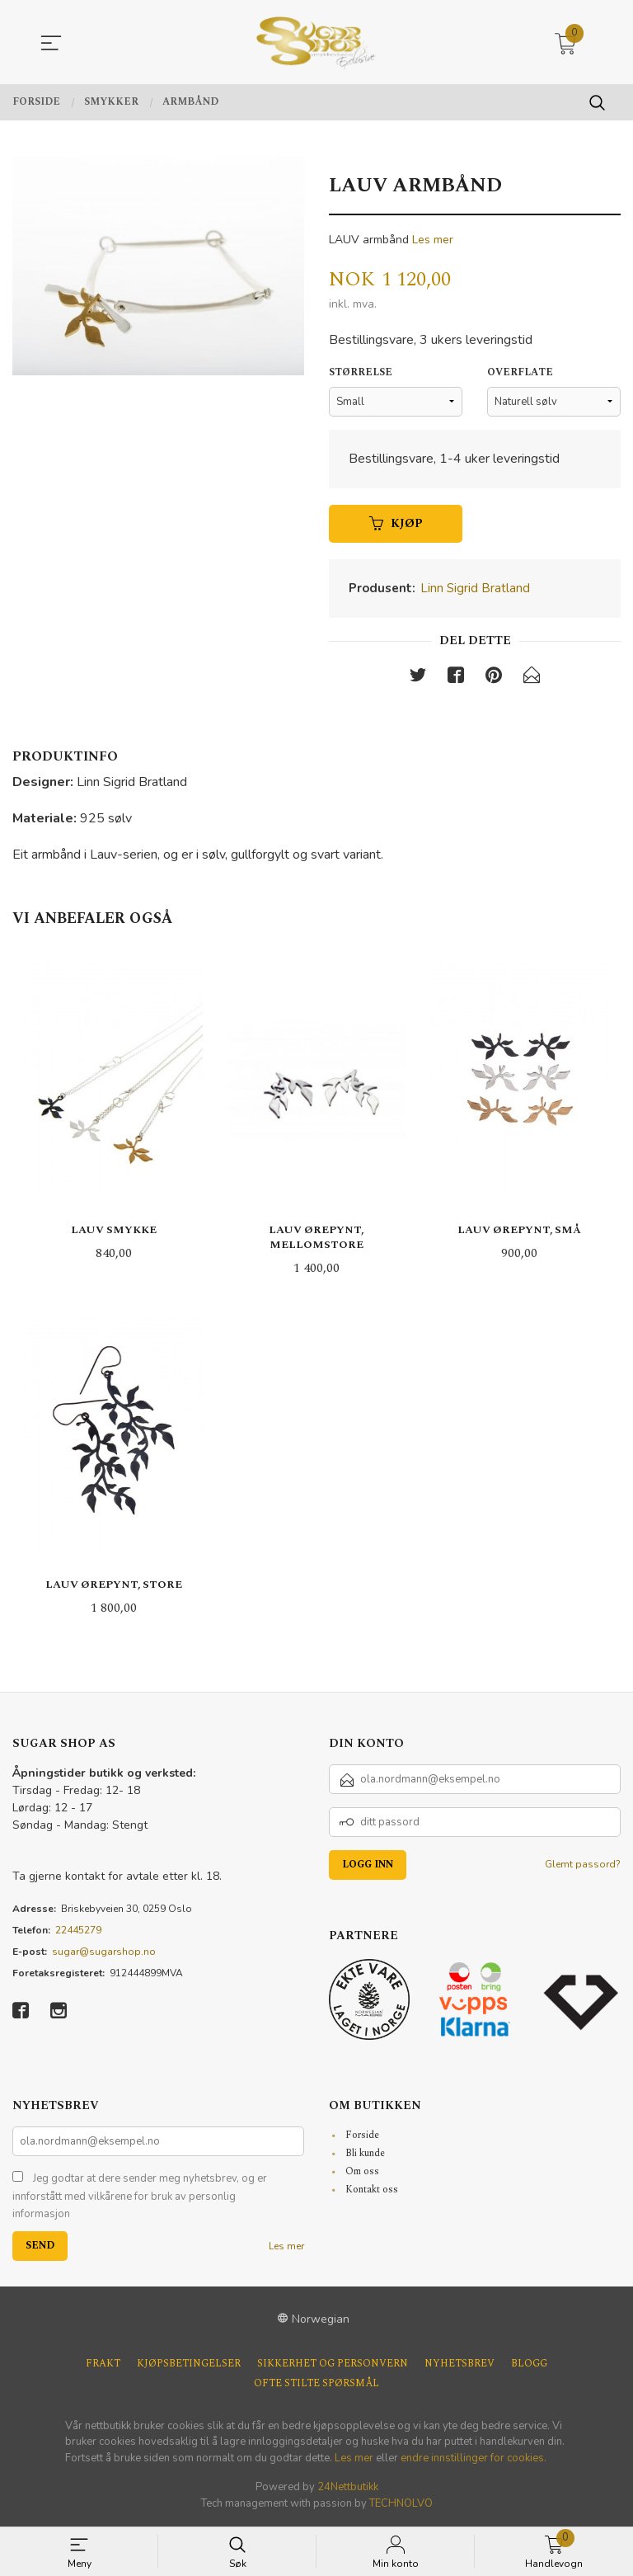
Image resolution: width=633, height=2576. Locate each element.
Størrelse (360, 372)
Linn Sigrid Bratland (475, 589)
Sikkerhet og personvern (332, 2364)
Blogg (529, 2364)
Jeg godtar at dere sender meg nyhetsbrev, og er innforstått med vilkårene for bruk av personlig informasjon (139, 2198)
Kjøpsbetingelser (189, 2364)
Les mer (432, 239)
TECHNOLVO (401, 2504)
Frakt (103, 2364)
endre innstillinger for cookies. (473, 2458)
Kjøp (396, 524)
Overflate (520, 372)
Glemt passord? (583, 1865)
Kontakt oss (371, 2191)
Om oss (362, 2173)
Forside (362, 2137)
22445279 (78, 1931)
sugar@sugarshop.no (104, 1952)
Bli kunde (365, 2155)
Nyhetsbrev (459, 2364)
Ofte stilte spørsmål (316, 2384)
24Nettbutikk (347, 2488)
